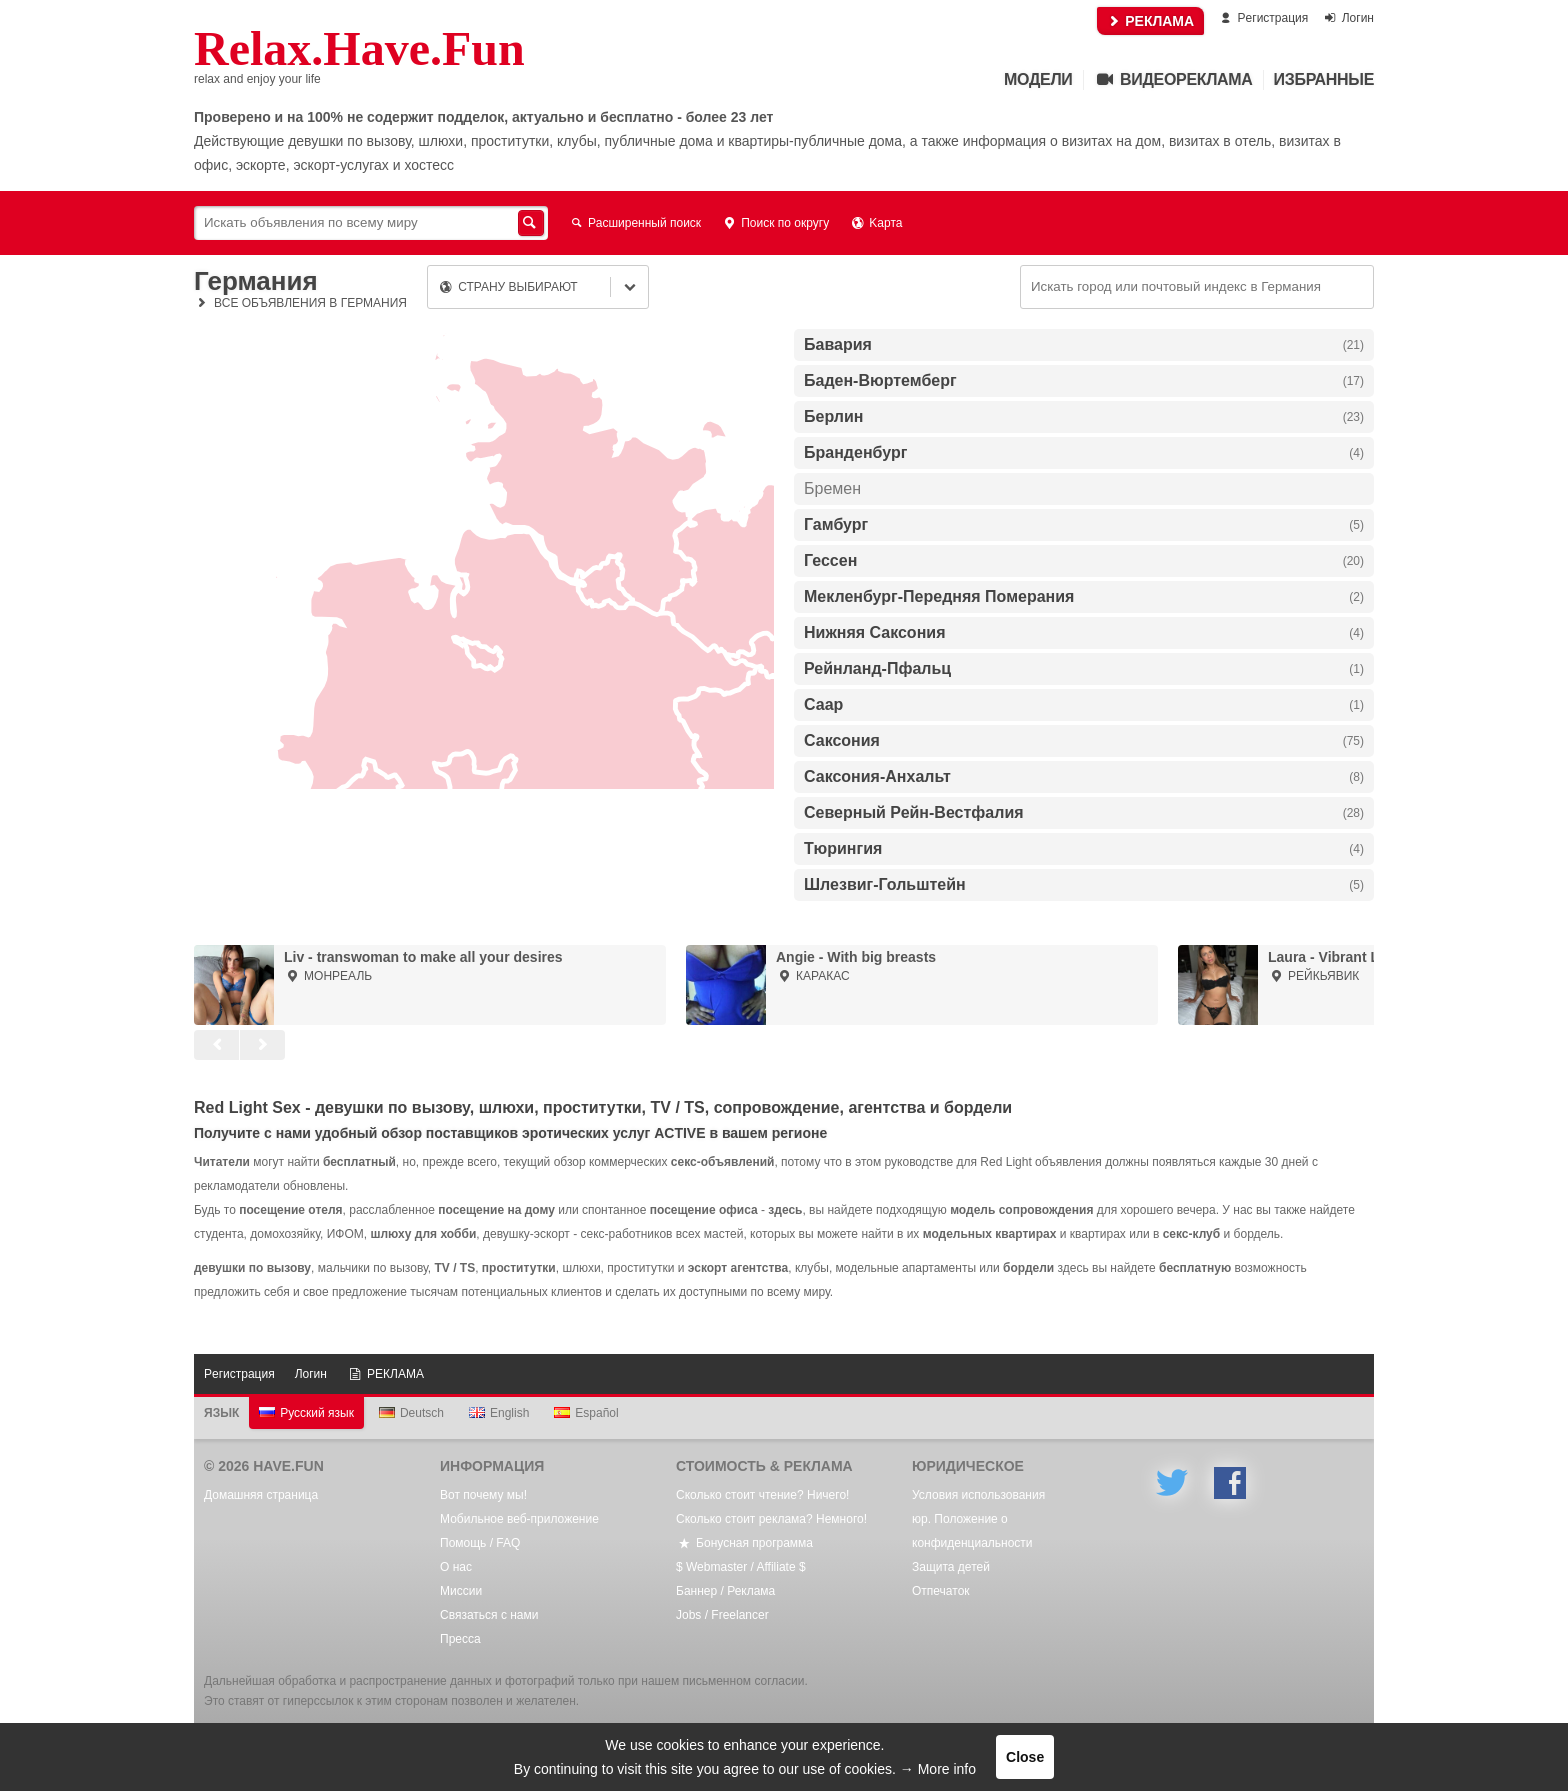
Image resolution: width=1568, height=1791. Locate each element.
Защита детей (951, 1567)
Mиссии (461, 1591)
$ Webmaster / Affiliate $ (741, 1567)
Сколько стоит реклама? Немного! (771, 1519)
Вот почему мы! (483, 1495)
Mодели (1038, 79)
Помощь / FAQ (480, 1543)
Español (586, 1413)
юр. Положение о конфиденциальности (972, 1531)
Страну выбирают (508, 287)
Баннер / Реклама (725, 1591)
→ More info (938, 1769)
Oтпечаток (941, 1591)
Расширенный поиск (634, 223)
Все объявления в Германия (300, 303)
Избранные (1324, 79)
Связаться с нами (489, 1615)
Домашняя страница (261, 1495)
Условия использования (978, 1495)
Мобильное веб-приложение (519, 1519)
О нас (456, 1567)
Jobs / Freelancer (722, 1615)
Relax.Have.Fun (359, 49)
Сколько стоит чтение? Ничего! (762, 1495)
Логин (1348, 18)
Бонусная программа (744, 1543)
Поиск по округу (775, 223)
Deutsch (411, 1413)
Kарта (875, 223)
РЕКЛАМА (1150, 21)
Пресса (460, 1639)
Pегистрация (1262, 18)
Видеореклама (1173, 79)
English (499, 1413)
